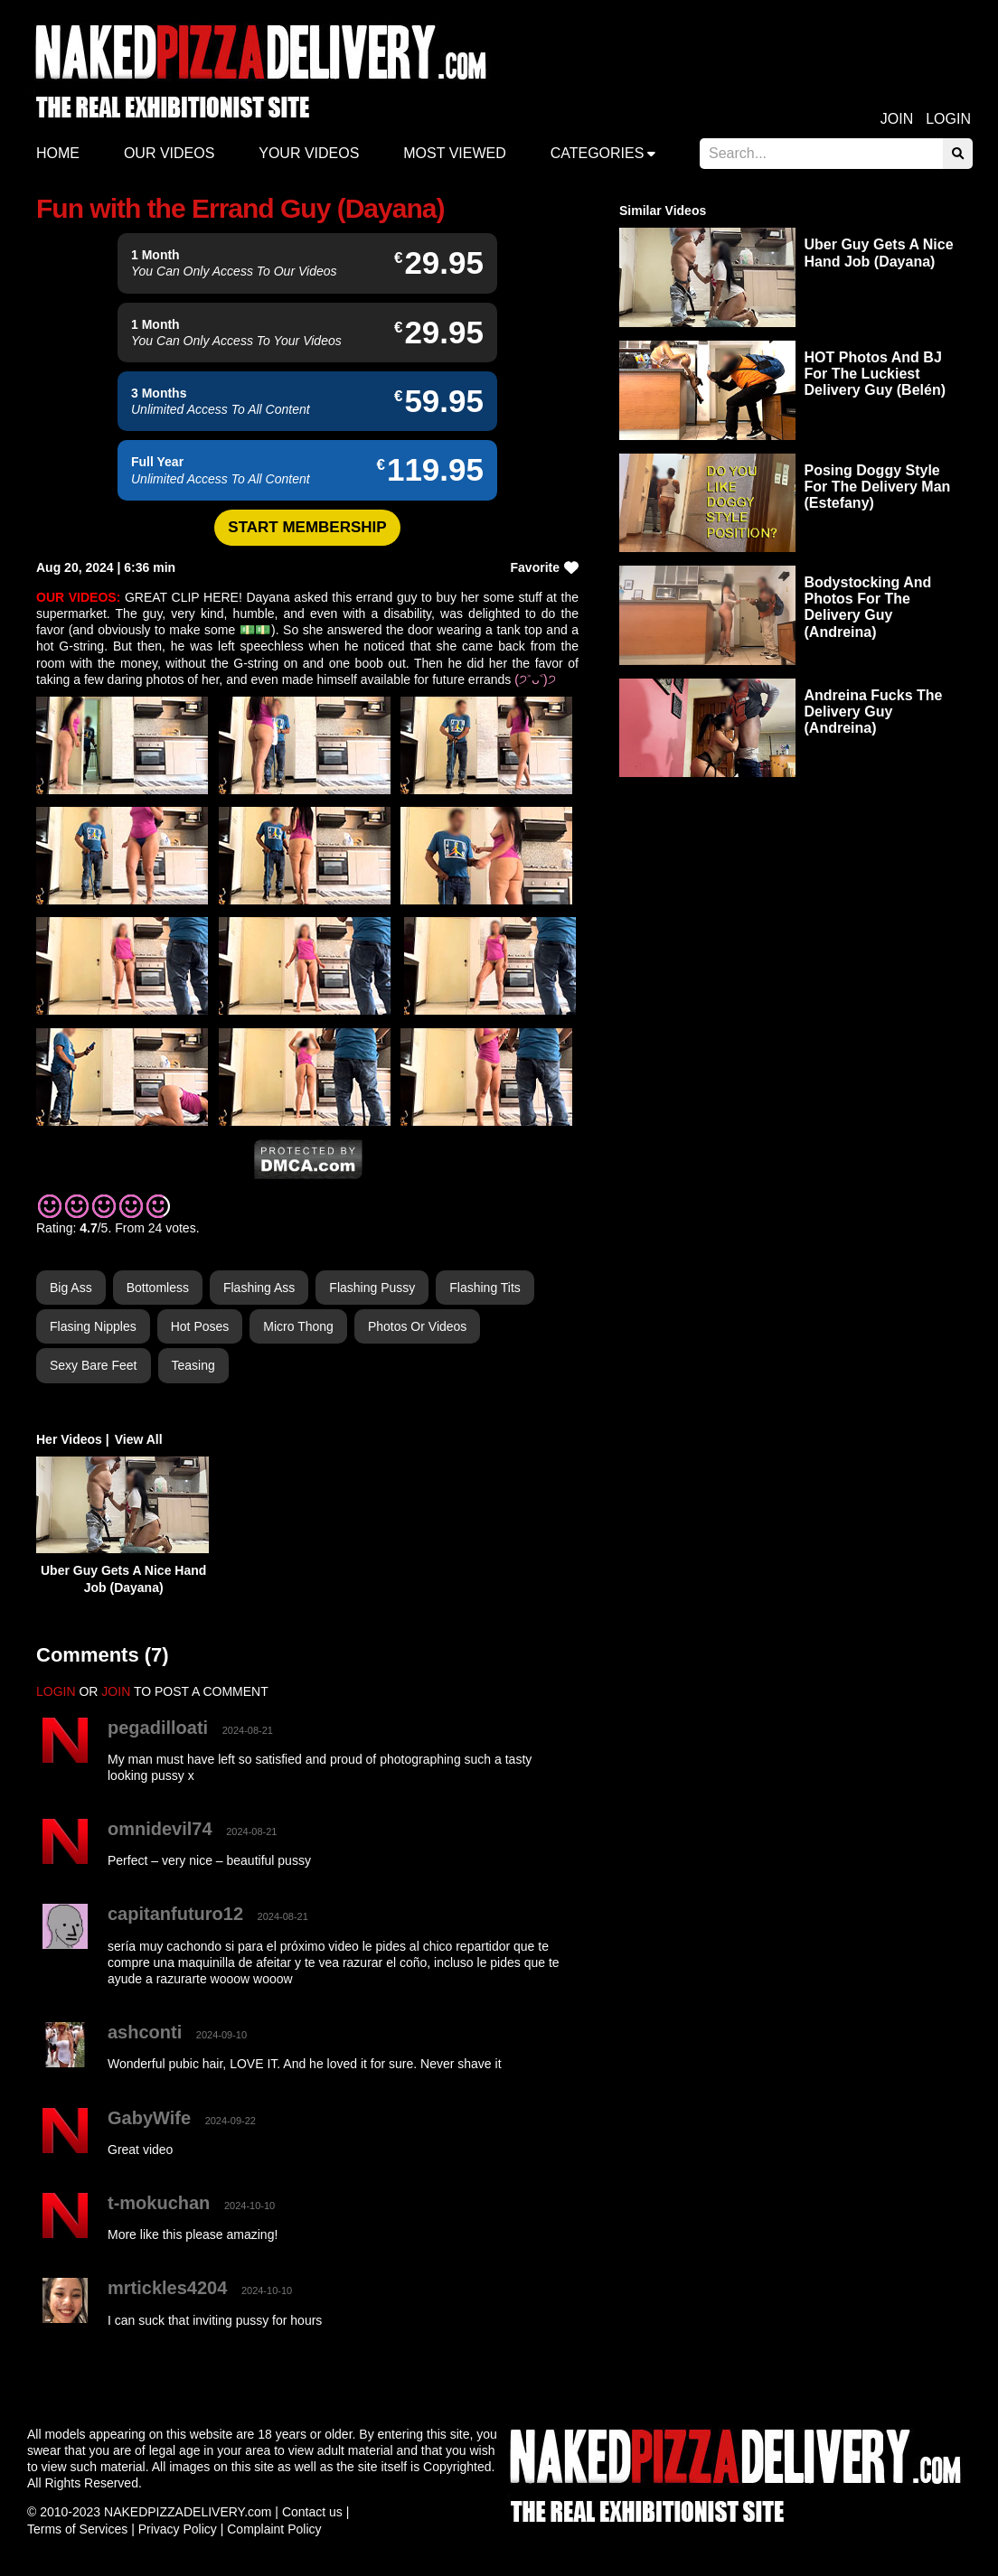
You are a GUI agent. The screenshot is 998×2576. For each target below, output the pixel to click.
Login (948, 118)
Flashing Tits (485, 1287)
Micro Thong (298, 1326)
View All (139, 1439)
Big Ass (71, 1287)
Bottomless (158, 1287)
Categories (598, 153)
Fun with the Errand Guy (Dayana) (240, 208)
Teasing (193, 1365)
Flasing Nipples (93, 1326)
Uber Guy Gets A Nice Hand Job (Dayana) (879, 252)
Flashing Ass (259, 1287)
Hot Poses (200, 1326)
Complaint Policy (274, 2529)
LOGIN (56, 1691)
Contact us (312, 2512)
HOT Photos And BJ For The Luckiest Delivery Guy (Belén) (875, 374)
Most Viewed (454, 153)
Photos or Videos (417, 1326)
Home (58, 153)
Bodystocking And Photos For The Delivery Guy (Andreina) (868, 607)
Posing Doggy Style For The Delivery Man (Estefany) (878, 487)
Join (896, 118)
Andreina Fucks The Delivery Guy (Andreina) (874, 711)
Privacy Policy (177, 2529)
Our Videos (169, 153)
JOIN (115, 1691)
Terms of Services (77, 2529)
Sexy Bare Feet (93, 1365)
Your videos (309, 153)
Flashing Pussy (372, 1287)
